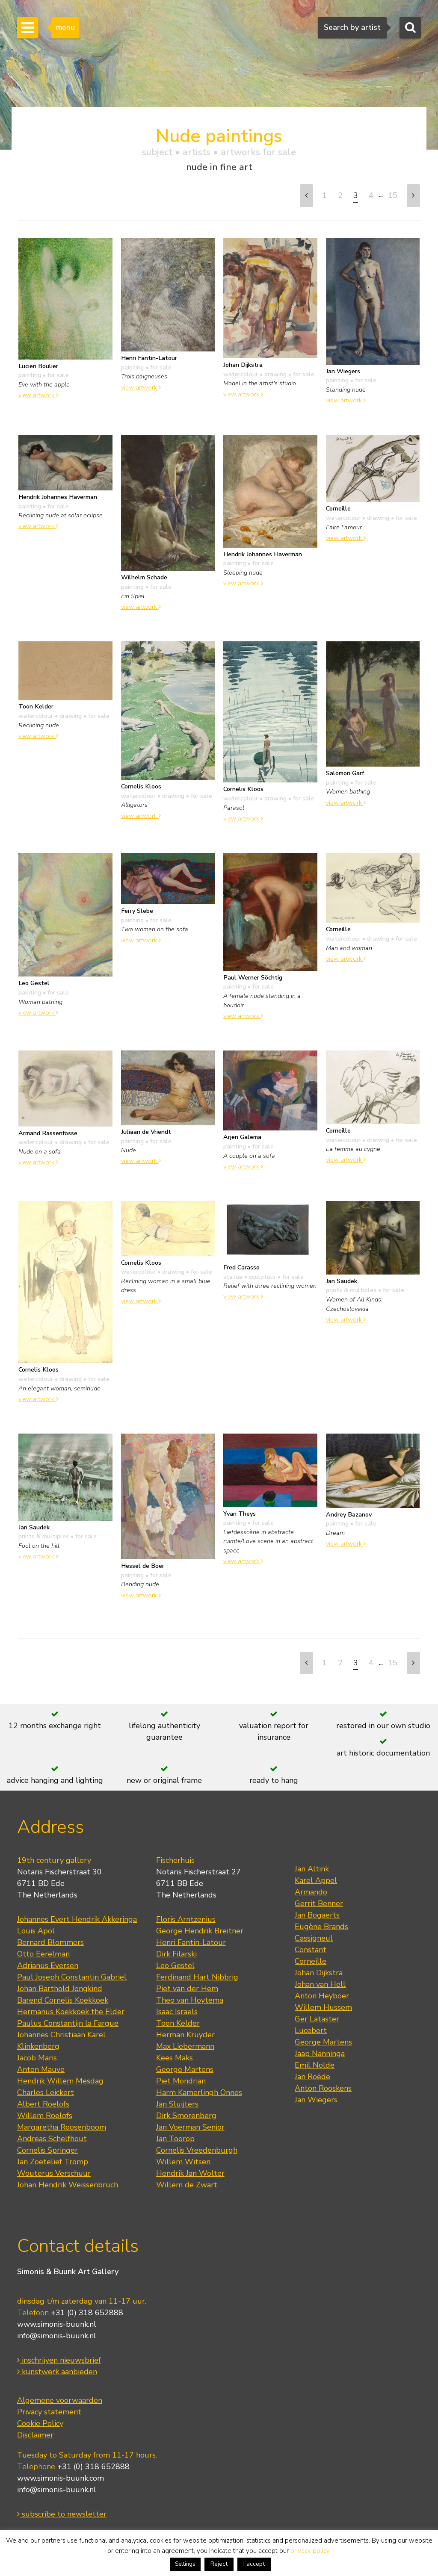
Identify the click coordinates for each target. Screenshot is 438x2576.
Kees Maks (174, 2058)
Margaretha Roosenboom (61, 2127)
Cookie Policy (40, 2423)
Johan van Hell (320, 1984)
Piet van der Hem (187, 1988)
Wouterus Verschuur (54, 2173)
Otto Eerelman (43, 1954)
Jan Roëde (312, 2076)
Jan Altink (312, 1869)
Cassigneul (314, 1938)
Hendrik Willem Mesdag (60, 2081)
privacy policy (309, 2550)
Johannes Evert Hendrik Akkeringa (77, 1919)
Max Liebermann (185, 2046)
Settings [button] (185, 2564)
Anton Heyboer (322, 1996)
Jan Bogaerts (317, 1915)
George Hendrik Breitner (199, 1931)
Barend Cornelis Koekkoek (62, 2000)
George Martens (184, 2069)
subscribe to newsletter (62, 2514)
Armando (311, 1892)
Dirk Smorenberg (186, 2115)
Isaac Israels (177, 2012)
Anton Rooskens (323, 2088)
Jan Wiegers (316, 2100)
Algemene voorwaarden (59, 2400)
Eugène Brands (321, 1926)
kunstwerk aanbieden (57, 2371)
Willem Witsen (183, 2162)
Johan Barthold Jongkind (59, 1988)
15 (392, 195)
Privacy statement (49, 2412)
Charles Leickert (45, 2092)
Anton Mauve (41, 2069)
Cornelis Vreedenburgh (196, 2150)
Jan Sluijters (177, 2104)
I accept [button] (254, 2564)
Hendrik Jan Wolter (190, 2173)
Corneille (310, 1961)
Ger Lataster (317, 2019)
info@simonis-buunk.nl (56, 2336)
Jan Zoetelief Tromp (52, 2162)
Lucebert (311, 2030)
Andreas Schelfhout (52, 2138)
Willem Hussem (323, 2007)
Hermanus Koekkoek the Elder (70, 2012)
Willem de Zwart (186, 2185)
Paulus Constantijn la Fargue (67, 2023)
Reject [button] (219, 2564)
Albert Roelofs (43, 2104)
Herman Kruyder (185, 2035)
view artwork (38, 395)
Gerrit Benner (319, 1903)
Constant (310, 1950)
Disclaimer (35, 2435)
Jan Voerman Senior (190, 2127)
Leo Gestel (175, 1965)
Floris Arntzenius (186, 1919)
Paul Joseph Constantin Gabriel (72, 1977)
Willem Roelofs (44, 2115)
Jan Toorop (175, 2138)
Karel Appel (316, 1880)
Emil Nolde (314, 2065)
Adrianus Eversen (47, 1965)
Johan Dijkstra (319, 1973)
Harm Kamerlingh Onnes (199, 2092)
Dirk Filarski (176, 1954)
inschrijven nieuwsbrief (59, 2360)
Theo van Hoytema (189, 2000)
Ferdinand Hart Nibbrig (197, 1977)
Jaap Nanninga (320, 2053)
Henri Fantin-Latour (191, 1942)
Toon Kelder (178, 2023)
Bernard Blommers (50, 1942)
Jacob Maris (37, 2058)
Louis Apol (36, 1931)
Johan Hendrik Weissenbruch (67, 2185)
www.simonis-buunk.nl (56, 2324)
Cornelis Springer (47, 2150)
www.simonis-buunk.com (60, 2478)
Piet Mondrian (181, 2081)
